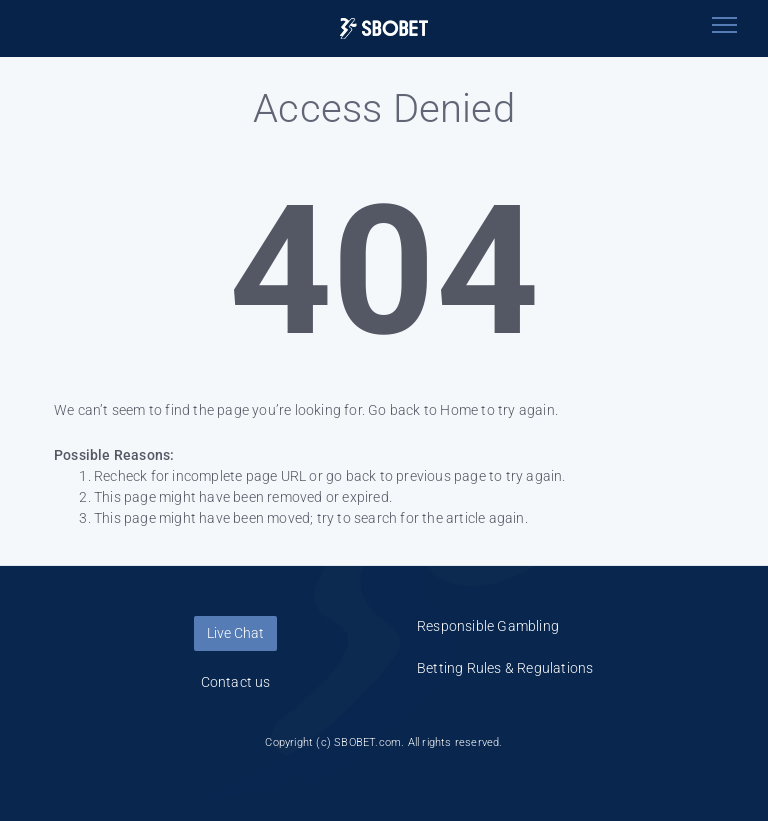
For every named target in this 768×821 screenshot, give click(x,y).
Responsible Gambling (488, 626)
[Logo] (384, 28)
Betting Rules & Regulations (505, 668)
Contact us (236, 682)
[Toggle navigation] (724, 25)
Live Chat (235, 633)
